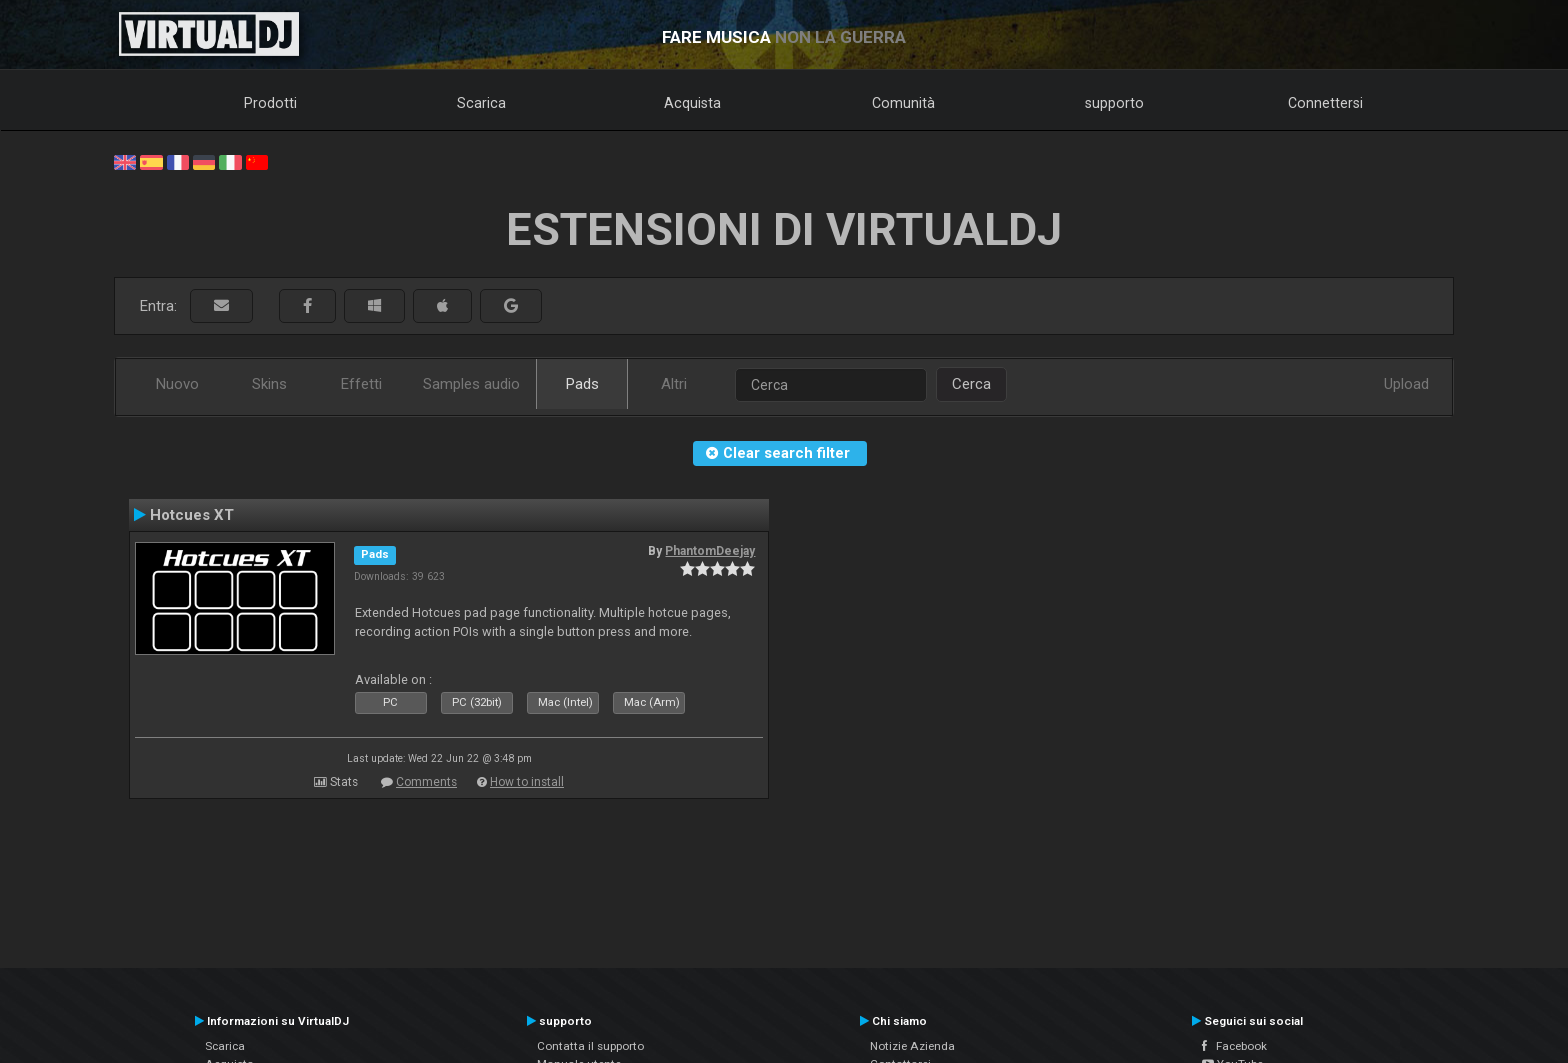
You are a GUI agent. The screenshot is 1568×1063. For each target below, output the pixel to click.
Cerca (971, 384)
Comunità (903, 103)
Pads (582, 384)
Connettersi (1325, 103)
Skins (269, 384)
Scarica (481, 103)
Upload (1406, 384)
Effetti (361, 384)
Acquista (692, 103)
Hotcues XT (192, 515)
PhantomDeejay (710, 551)
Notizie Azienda (912, 1046)
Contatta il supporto (590, 1046)
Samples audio (471, 384)
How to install (527, 782)
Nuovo (177, 384)
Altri (674, 384)
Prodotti (270, 103)
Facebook (1234, 1046)
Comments (426, 782)
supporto (1114, 103)
